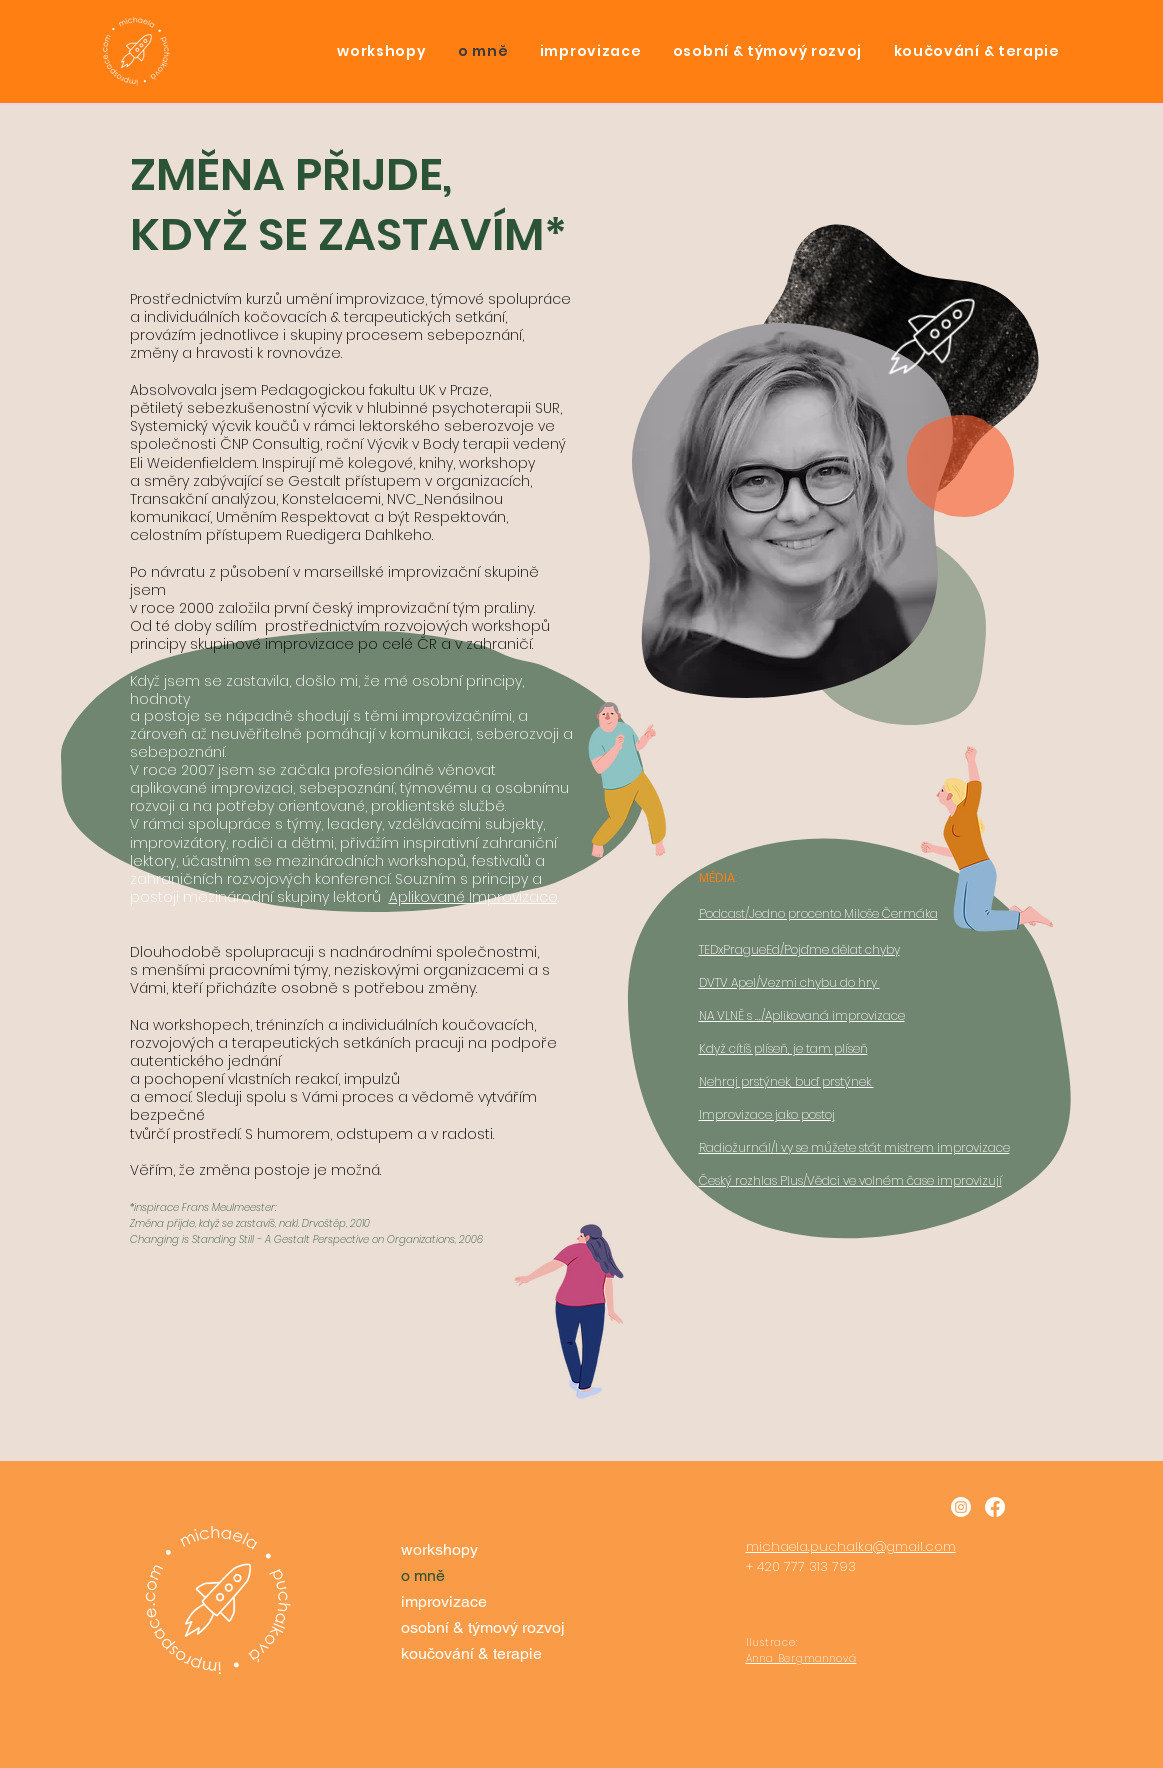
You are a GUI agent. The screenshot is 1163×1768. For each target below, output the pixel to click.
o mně (423, 1575)
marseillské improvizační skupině (421, 572)
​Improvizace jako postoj (767, 1114)
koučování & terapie (471, 1653)
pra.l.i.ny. (511, 608)
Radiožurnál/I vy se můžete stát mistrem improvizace (854, 1147)
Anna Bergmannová (801, 1658)
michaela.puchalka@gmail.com (851, 1546)
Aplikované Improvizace (473, 897)
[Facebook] (995, 1507)
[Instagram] (961, 1507)
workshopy (439, 1549)
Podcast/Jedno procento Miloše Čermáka (818, 913)
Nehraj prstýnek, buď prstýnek (786, 1081)
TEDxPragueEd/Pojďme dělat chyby (799, 949)
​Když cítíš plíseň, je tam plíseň (783, 1048)
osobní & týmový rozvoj (480, 1627)
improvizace (444, 1601)
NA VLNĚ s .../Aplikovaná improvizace (802, 1015)
